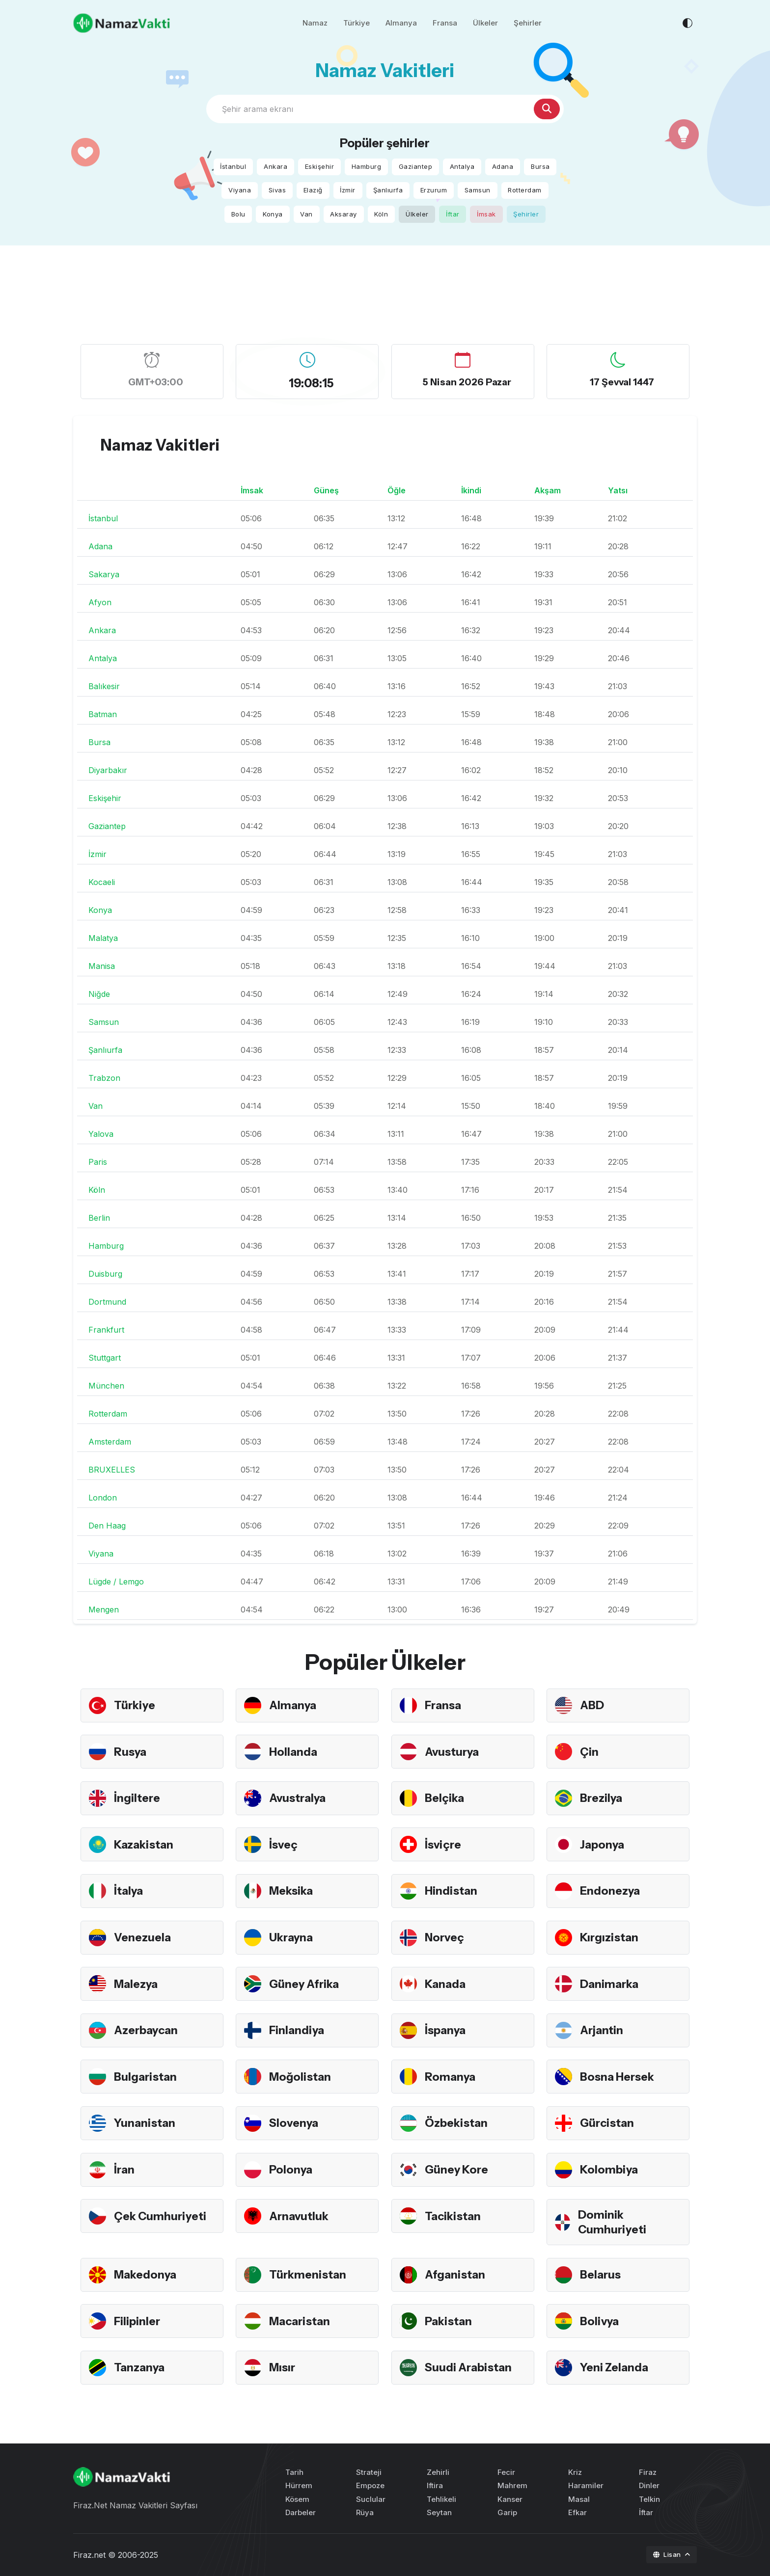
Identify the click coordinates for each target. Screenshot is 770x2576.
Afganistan (456, 2274)
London (102, 1498)
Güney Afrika (305, 1984)
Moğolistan (301, 2076)
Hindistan (452, 1890)
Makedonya (146, 2274)
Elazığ (313, 190)
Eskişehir (319, 166)
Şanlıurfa (388, 190)
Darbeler (300, 2512)
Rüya (365, 2512)
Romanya (451, 2076)
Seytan (439, 2512)
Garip (507, 2512)
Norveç (445, 1937)
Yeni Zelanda (616, 2367)
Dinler (649, 2485)
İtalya (129, 1890)
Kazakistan (145, 1844)
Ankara (275, 166)
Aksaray (343, 214)
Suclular (370, 2499)
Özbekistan (457, 2123)
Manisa (101, 966)
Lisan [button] (668, 2554)
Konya (273, 214)
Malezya (137, 1984)
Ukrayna (292, 1937)
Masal (579, 2499)
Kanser (509, 2499)
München (106, 1386)
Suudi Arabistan (470, 2367)
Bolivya (600, 2321)
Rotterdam (525, 190)
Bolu (238, 214)
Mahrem (512, 2485)
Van (306, 214)
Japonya (603, 1844)
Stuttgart (104, 1358)
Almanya (401, 24)
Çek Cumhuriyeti (162, 2216)
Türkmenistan (309, 2274)
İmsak (486, 214)
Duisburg (105, 1274)
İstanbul (233, 166)
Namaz (315, 24)
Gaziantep (416, 166)
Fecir (506, 2472)
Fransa (445, 24)
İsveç (284, 1844)
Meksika (292, 1890)
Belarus (601, 2274)
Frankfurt (106, 1330)
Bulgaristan (146, 2076)
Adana (503, 166)
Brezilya (602, 1798)
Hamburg (367, 166)
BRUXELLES (111, 1470)
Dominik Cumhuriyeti (613, 2221)
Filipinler (138, 2321)
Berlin (99, 1218)
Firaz (648, 2472)
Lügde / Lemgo (116, 1581)
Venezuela (143, 1937)
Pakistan (449, 2321)
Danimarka (610, 1984)
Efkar (577, 2512)
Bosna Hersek (619, 2076)
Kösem (297, 2499)
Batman (102, 714)
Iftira (435, 2485)
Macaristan (301, 2321)
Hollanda (294, 1751)
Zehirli (438, 2472)
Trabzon (104, 1078)
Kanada (446, 1984)
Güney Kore (458, 2169)
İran (125, 2169)
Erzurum (433, 190)
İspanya (446, 2030)
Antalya (462, 166)
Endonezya (610, 1890)
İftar (453, 214)
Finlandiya (297, 2030)
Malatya (103, 938)
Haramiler (586, 2485)
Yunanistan (146, 2123)
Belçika (445, 1798)
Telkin (649, 2499)
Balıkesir (104, 686)
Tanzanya (140, 2367)
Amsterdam (109, 1442)
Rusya (131, 1751)
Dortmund (107, 1302)
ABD (592, 1705)
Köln (381, 214)
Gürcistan (608, 2123)
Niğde (99, 994)
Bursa (540, 166)
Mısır (283, 2367)
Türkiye (356, 24)
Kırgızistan (610, 1937)
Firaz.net (89, 2555)
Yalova (100, 1134)
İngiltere (138, 1798)
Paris (97, 1162)
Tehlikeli (441, 2499)
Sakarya (103, 574)
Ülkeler (485, 24)
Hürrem (298, 2485)
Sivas (277, 190)
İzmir (348, 190)
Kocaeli (101, 882)
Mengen (103, 1609)
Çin (589, 1751)
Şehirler (528, 24)
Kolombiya (610, 2169)
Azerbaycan (148, 2030)
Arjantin (602, 2030)
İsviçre (444, 1844)
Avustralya (299, 1798)
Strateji (369, 2472)
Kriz (575, 2472)
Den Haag (107, 1525)
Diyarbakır (107, 770)
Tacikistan (454, 2216)
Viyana (239, 190)
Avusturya (453, 1751)
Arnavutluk (300, 2216)
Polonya (291, 2169)
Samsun (478, 190)
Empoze (370, 2485)
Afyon (99, 602)
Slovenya (294, 2123)
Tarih (294, 2472)
